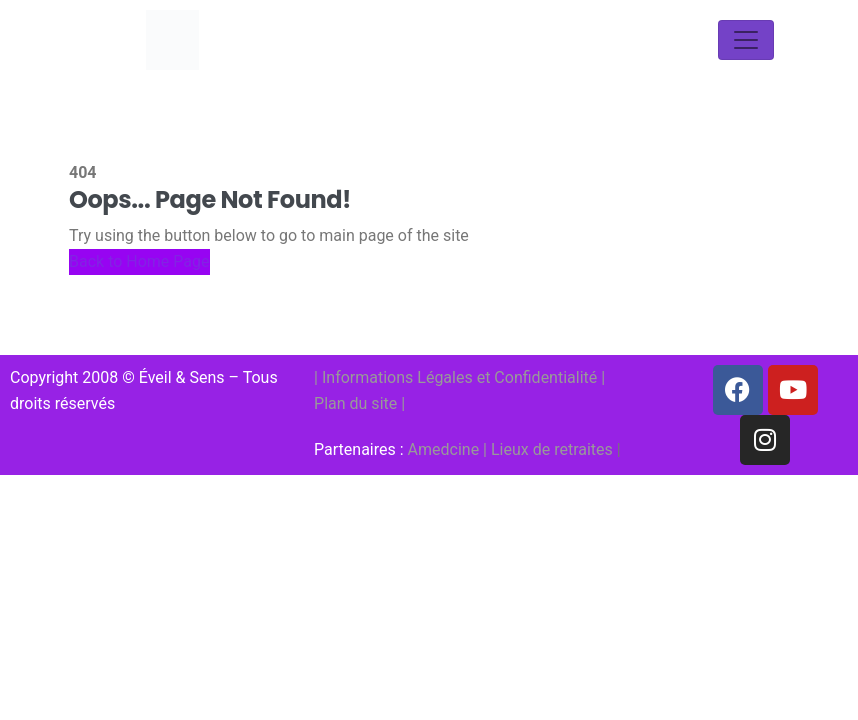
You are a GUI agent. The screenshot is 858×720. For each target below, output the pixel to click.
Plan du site (355, 403)
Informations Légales (397, 377)
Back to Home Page (139, 261)
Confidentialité (545, 377)
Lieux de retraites (552, 449)
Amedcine (444, 449)
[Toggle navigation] (746, 40)
